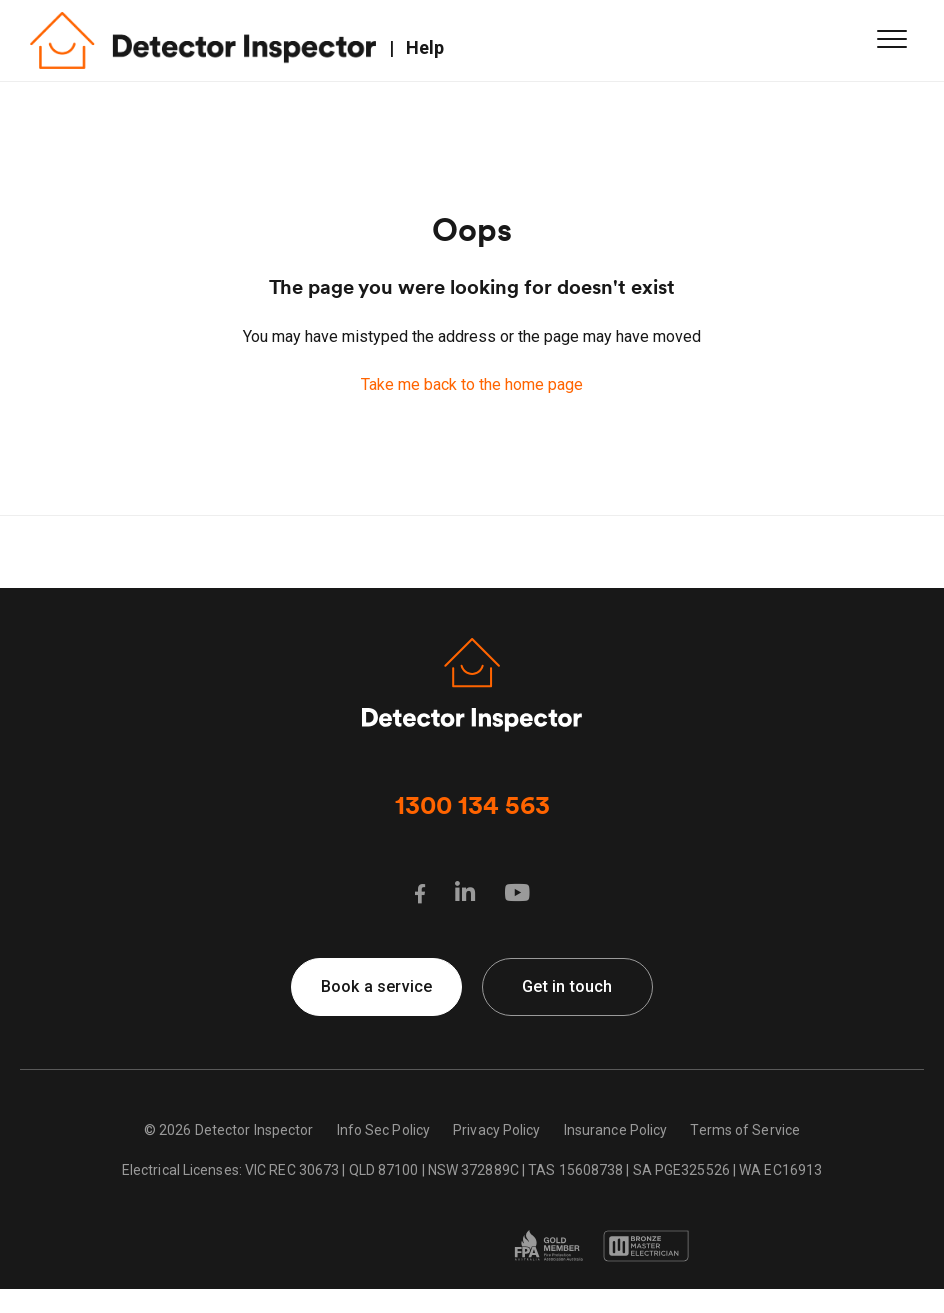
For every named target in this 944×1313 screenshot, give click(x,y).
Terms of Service (745, 1130)
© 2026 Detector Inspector (229, 1130)
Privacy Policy (496, 1130)
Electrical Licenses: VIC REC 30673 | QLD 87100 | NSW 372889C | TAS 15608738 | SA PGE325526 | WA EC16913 (472, 1170)
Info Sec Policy (384, 1130)
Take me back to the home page (472, 384)
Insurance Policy (616, 1130)
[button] (891, 38)
